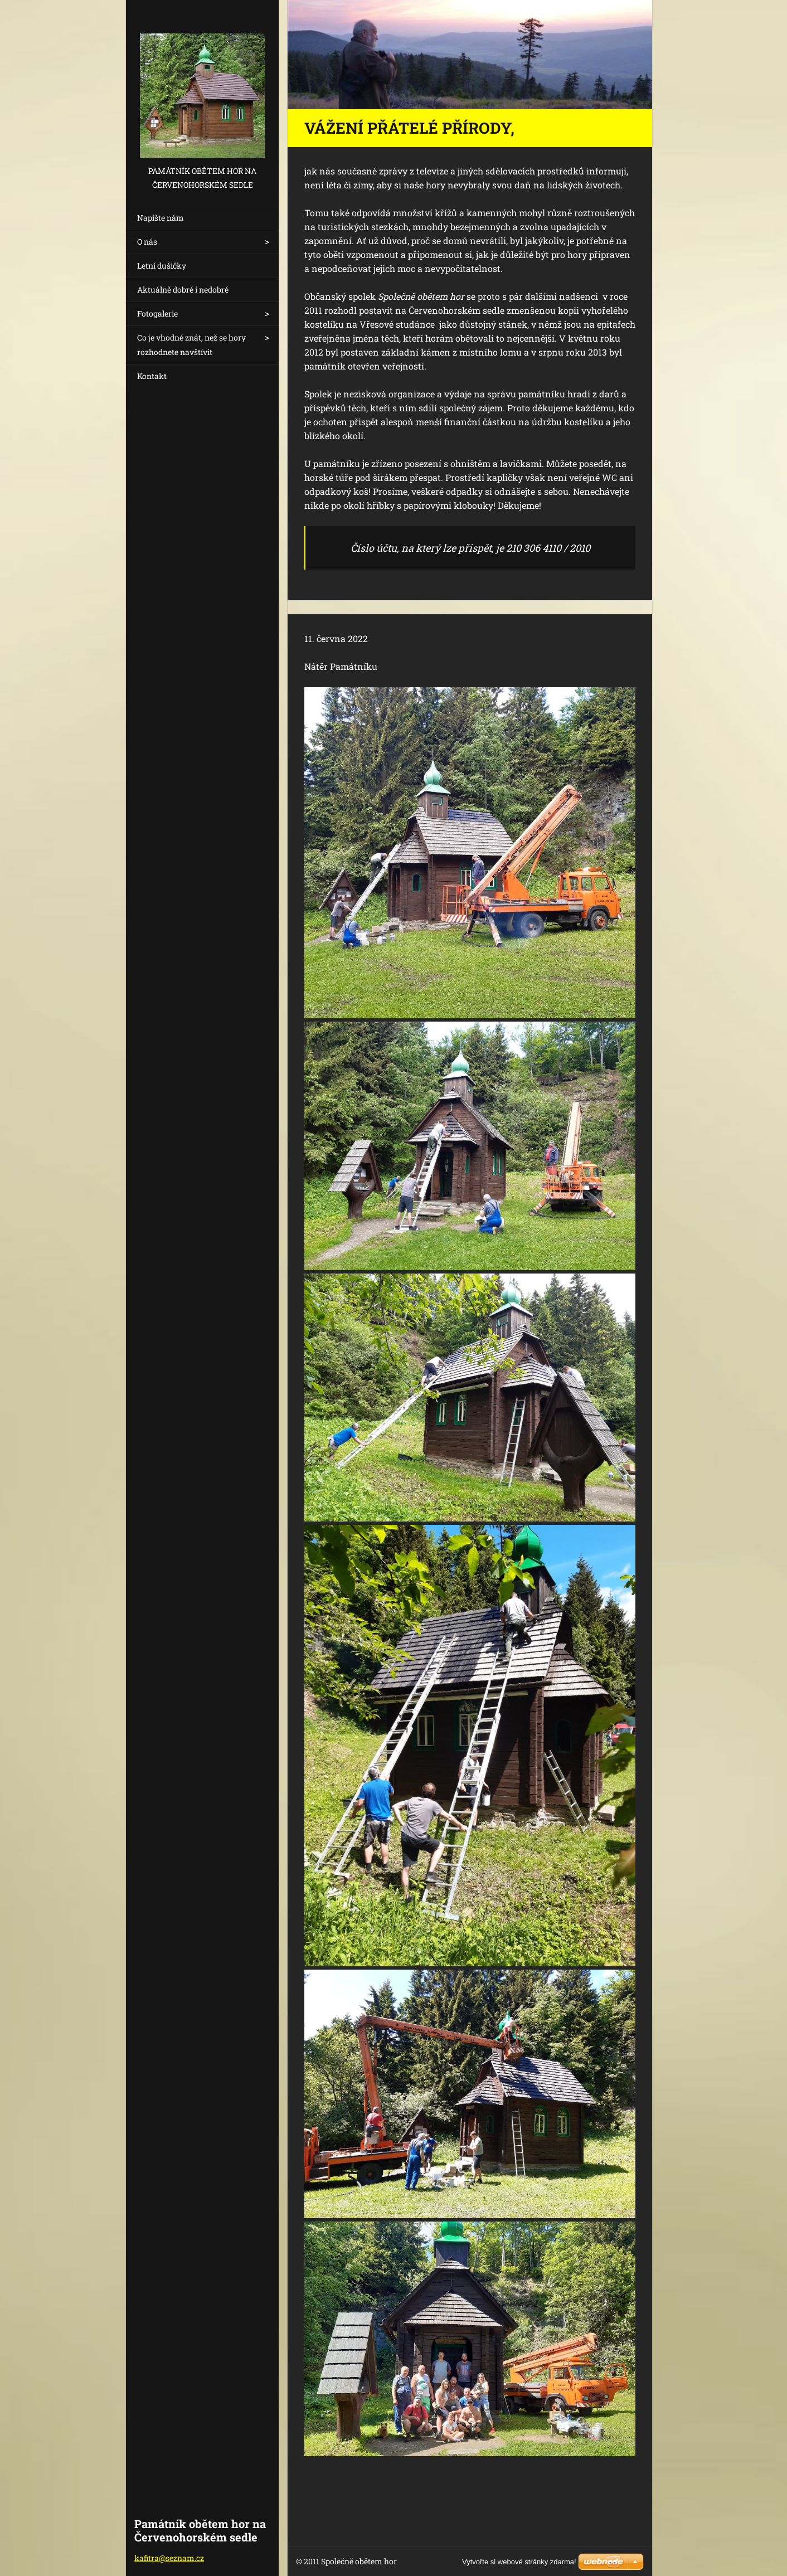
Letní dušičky (161, 265)
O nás (147, 241)
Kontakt (152, 376)
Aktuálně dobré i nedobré (183, 289)
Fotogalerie (157, 313)
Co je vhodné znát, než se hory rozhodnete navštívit (191, 344)
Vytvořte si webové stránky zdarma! (519, 2562)
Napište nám (160, 217)
